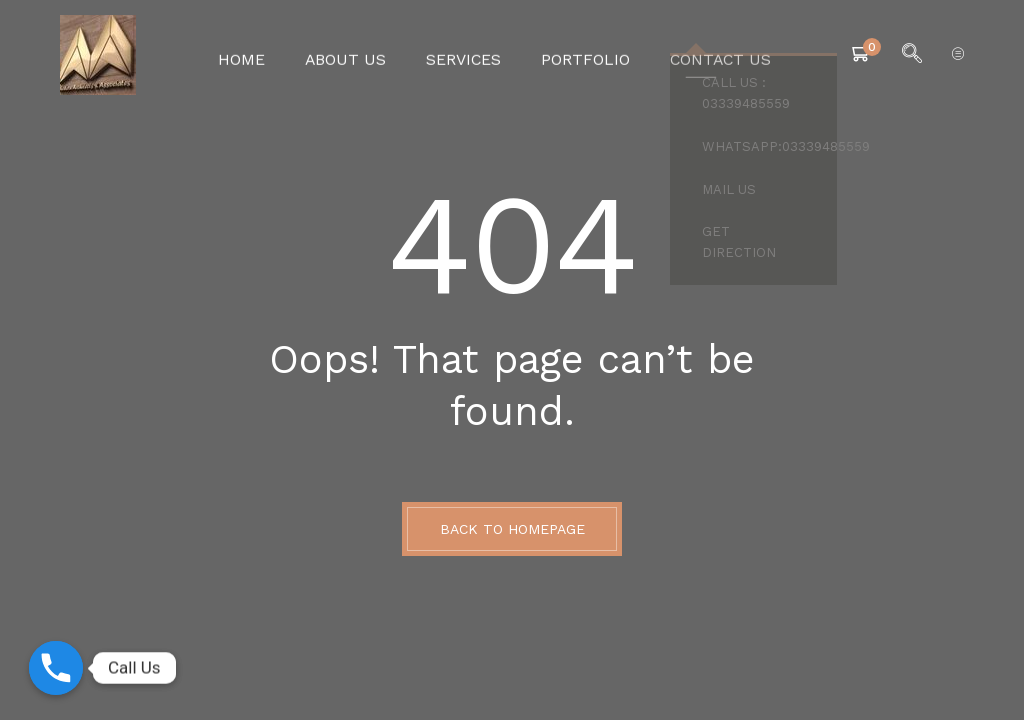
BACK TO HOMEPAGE (512, 529)
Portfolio (579, 55)
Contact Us (703, 55)
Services (465, 55)
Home (260, 55)
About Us (356, 55)
